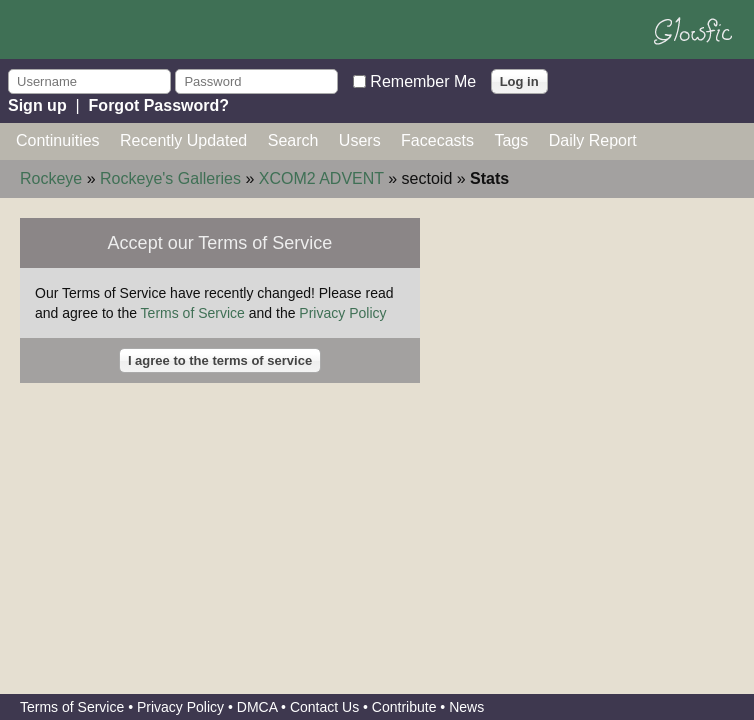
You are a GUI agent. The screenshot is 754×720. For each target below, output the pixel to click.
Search (293, 140)
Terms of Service (193, 313)
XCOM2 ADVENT (321, 178)
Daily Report (593, 140)
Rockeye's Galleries (170, 178)
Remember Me (423, 80)
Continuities (58, 140)
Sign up (37, 105)
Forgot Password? (159, 105)
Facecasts (437, 140)
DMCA (257, 707)
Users (360, 140)
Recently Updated (183, 140)
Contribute (404, 707)
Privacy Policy (342, 313)
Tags (511, 140)
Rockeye (51, 178)
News (466, 707)
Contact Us (324, 707)
